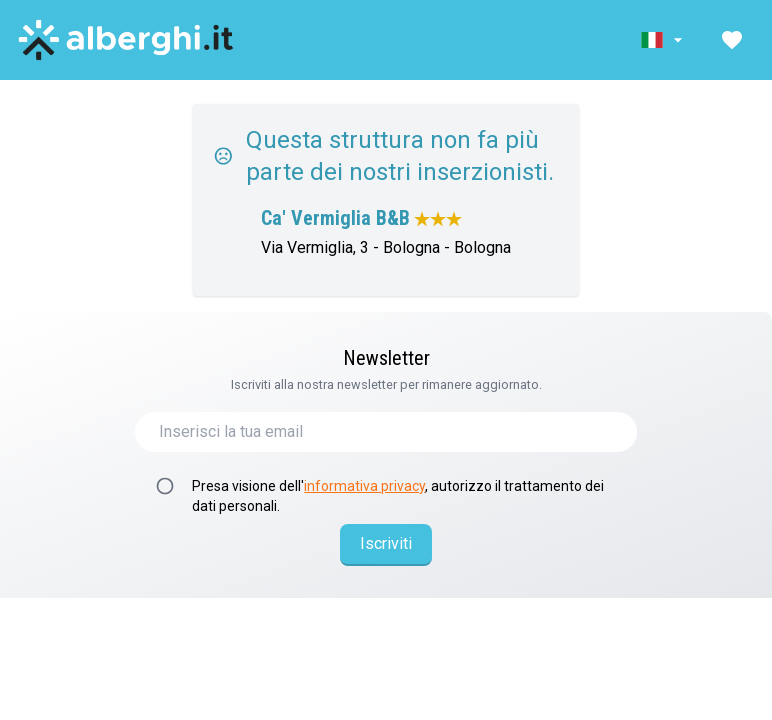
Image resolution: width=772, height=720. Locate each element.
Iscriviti (386, 543)
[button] (664, 40)
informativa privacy (364, 486)
